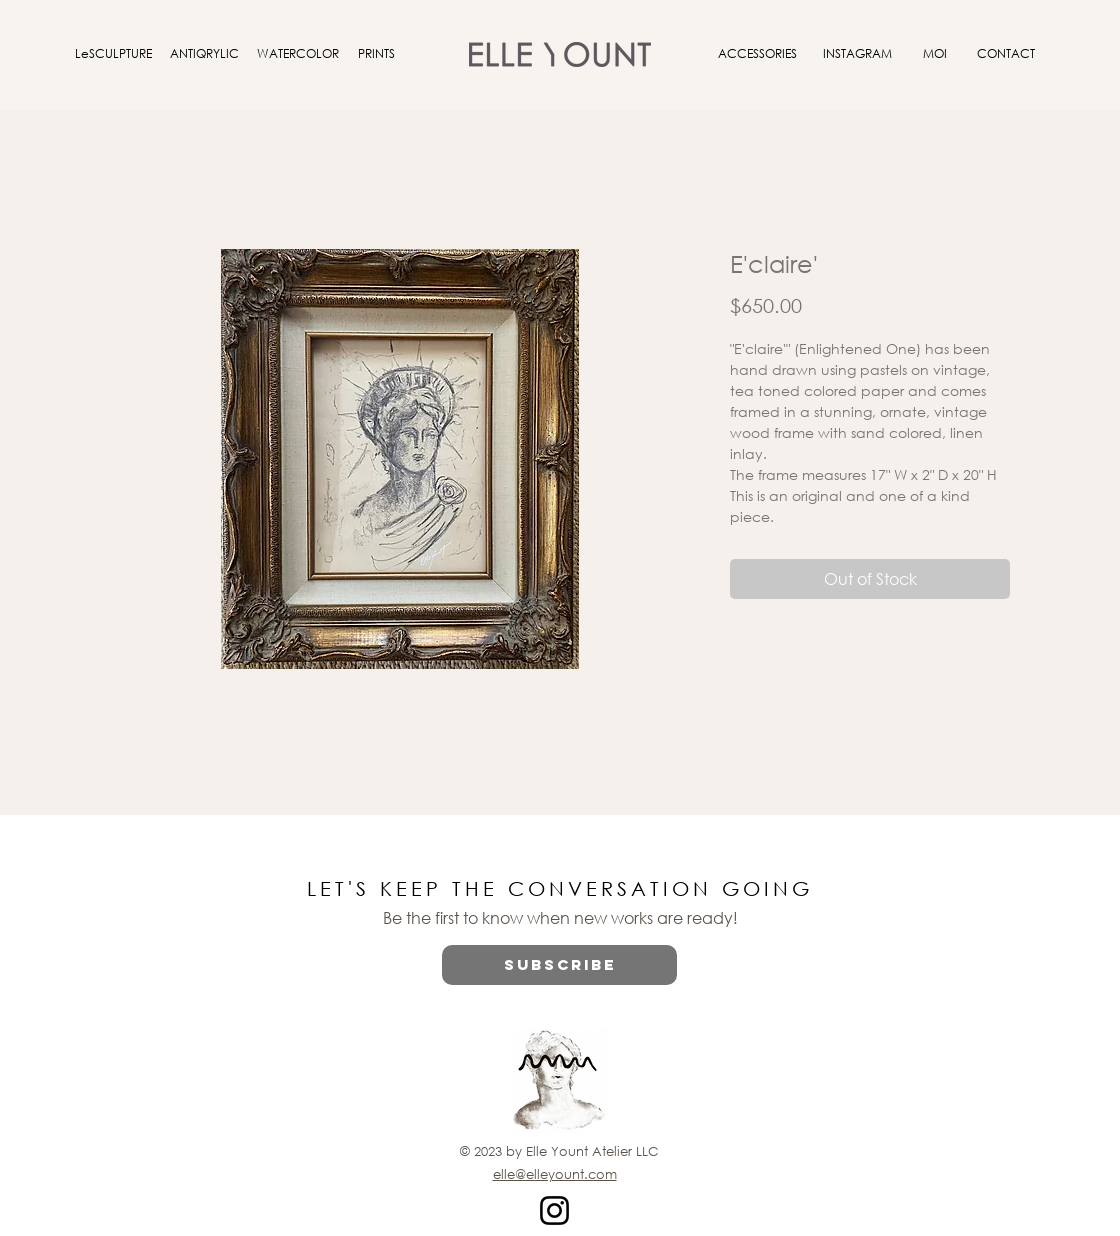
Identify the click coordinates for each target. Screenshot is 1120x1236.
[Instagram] (554, 1210)
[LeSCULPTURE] (113, 54)
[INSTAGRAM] (857, 54)
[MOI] (935, 54)
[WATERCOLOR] (298, 54)
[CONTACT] (1006, 54)
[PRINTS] (376, 54)
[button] (559, 965)
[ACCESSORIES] (757, 54)
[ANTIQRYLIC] (204, 54)
